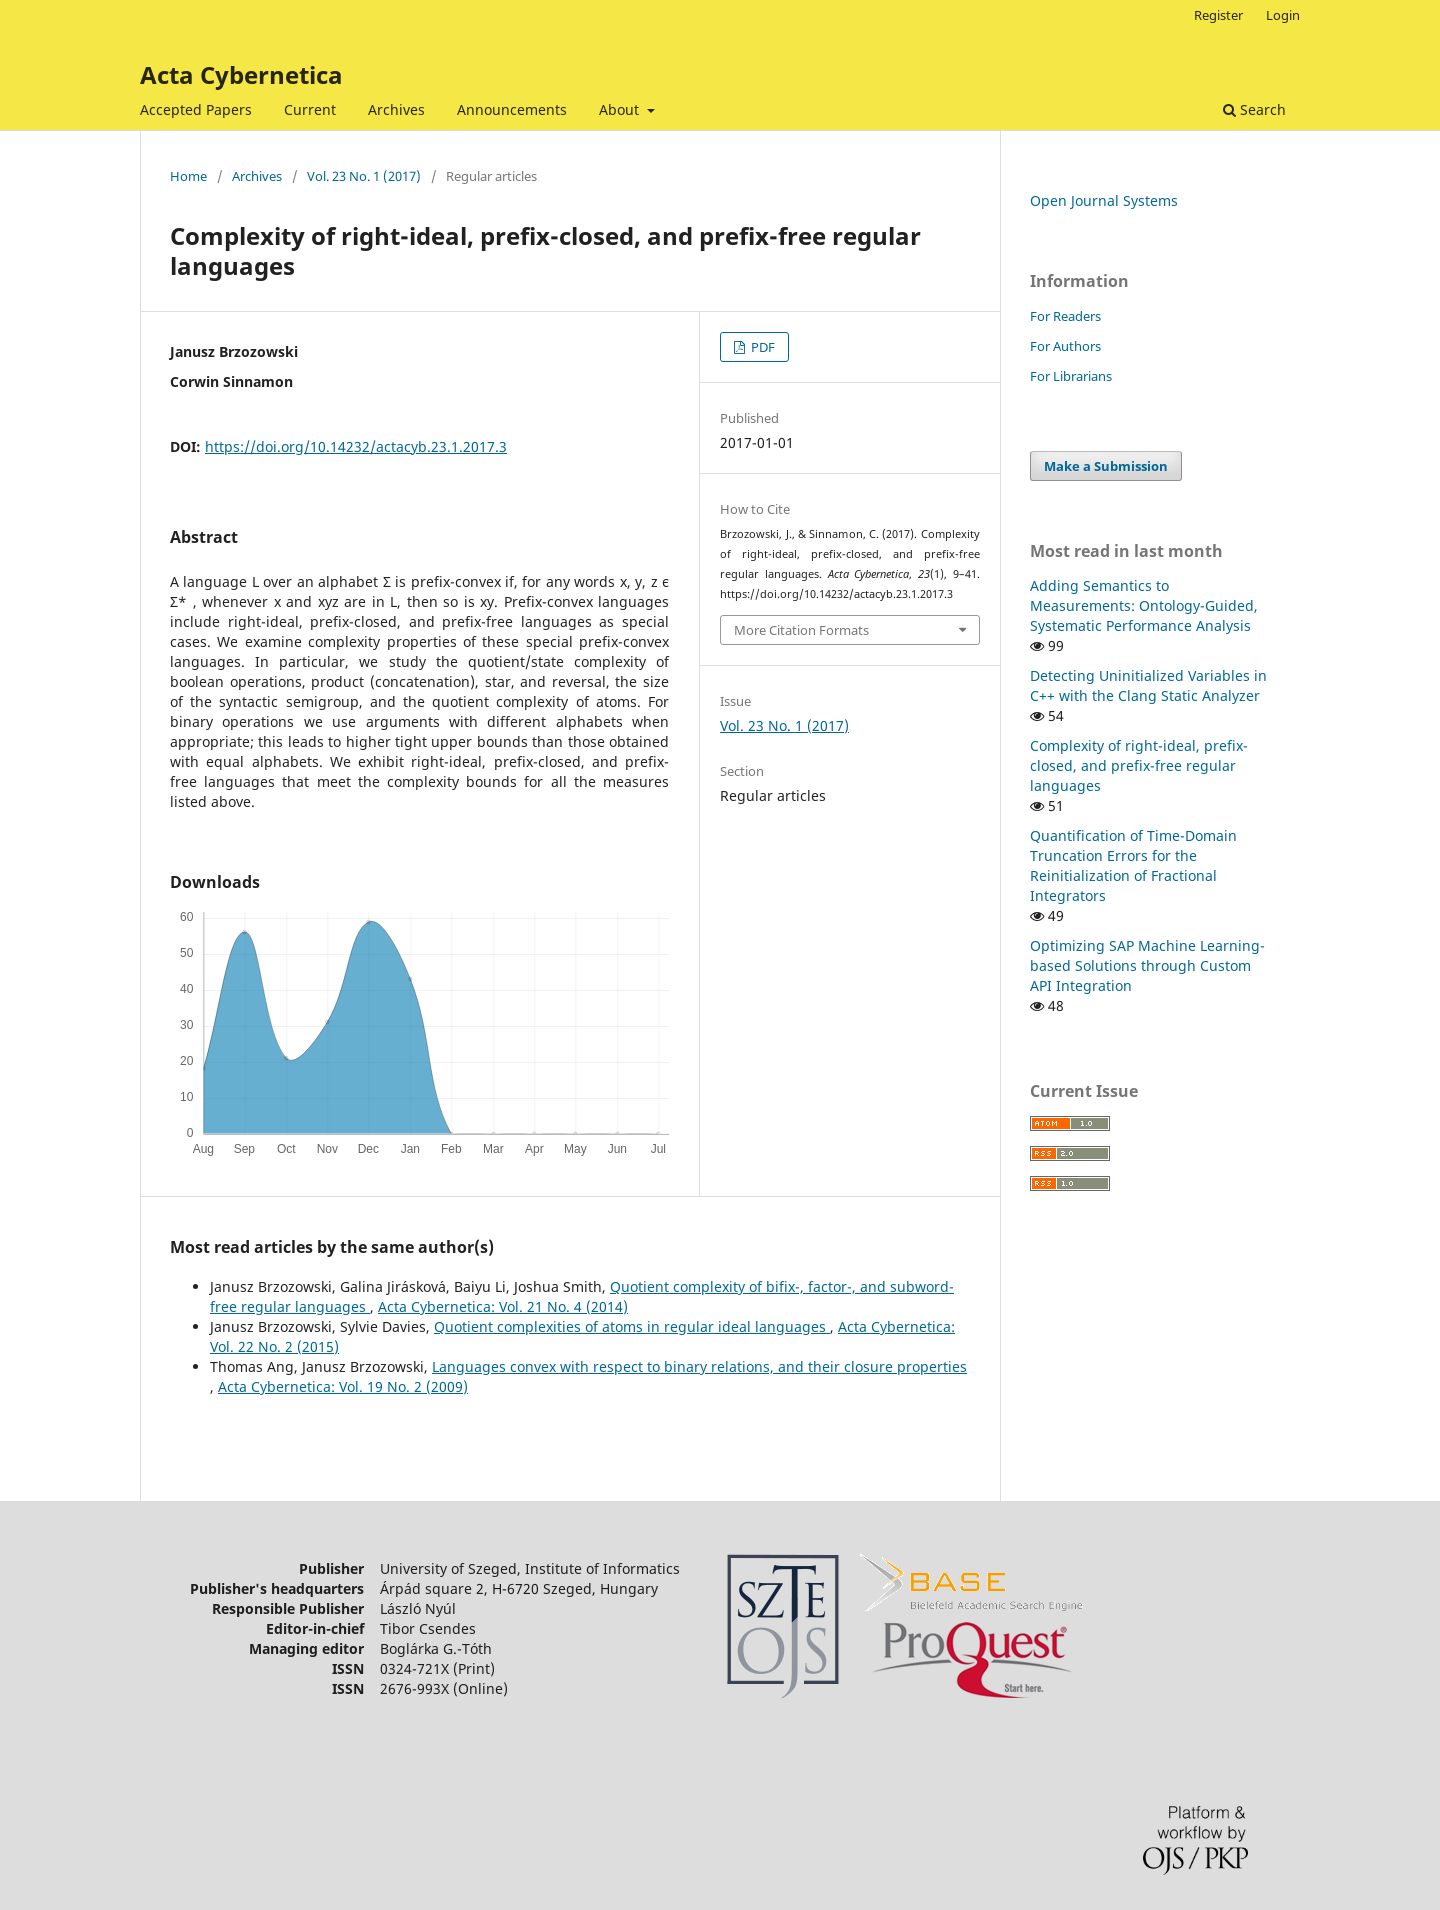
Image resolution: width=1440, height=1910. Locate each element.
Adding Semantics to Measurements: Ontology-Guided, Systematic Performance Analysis (1144, 605)
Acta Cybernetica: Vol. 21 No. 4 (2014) (503, 1306)
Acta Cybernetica (241, 74)
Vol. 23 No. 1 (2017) (364, 176)
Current (310, 109)
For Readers (1065, 316)
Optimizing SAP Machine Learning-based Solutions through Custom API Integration (1147, 965)
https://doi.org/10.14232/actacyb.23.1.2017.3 (356, 446)
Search (1254, 109)
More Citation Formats (801, 630)
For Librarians (1071, 376)
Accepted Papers (196, 109)
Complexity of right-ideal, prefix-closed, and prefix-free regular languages (1139, 765)
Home (188, 176)
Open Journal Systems (1104, 200)
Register (1218, 15)
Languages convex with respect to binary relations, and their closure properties (699, 1366)
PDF (761, 347)
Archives (396, 109)
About (621, 109)
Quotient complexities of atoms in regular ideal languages (632, 1326)
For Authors (1065, 346)
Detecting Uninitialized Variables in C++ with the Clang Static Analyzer (1148, 685)
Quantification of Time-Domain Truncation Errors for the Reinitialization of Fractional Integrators (1133, 865)
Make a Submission (1106, 466)
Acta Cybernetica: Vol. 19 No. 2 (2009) (343, 1386)
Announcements (512, 109)
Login (1283, 15)
